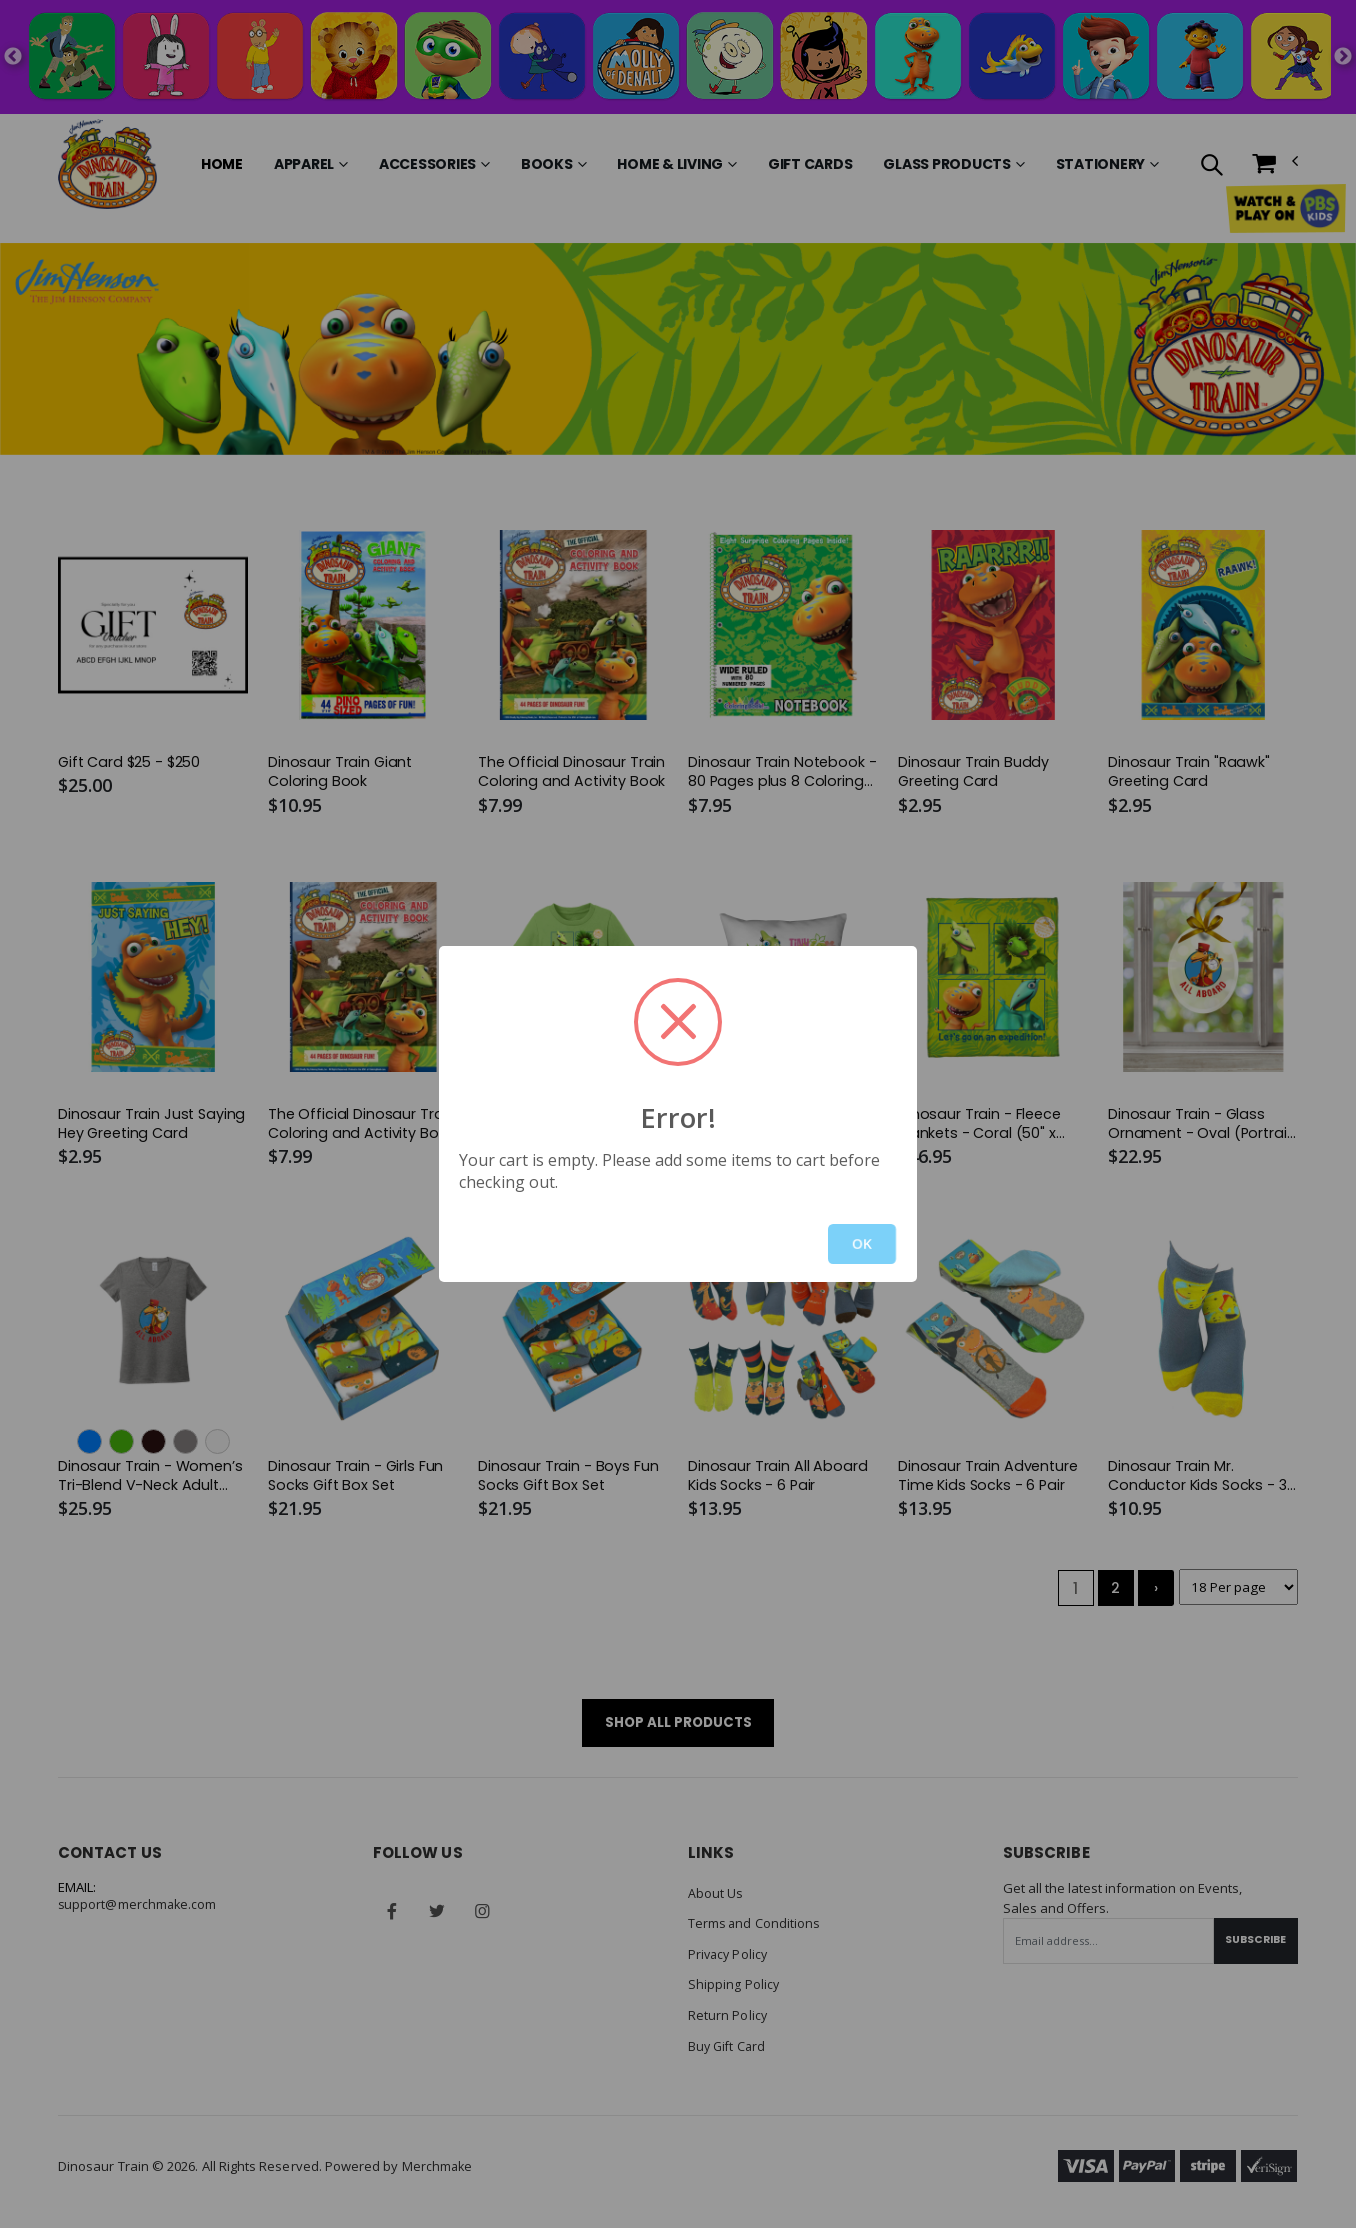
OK (862, 1243)
